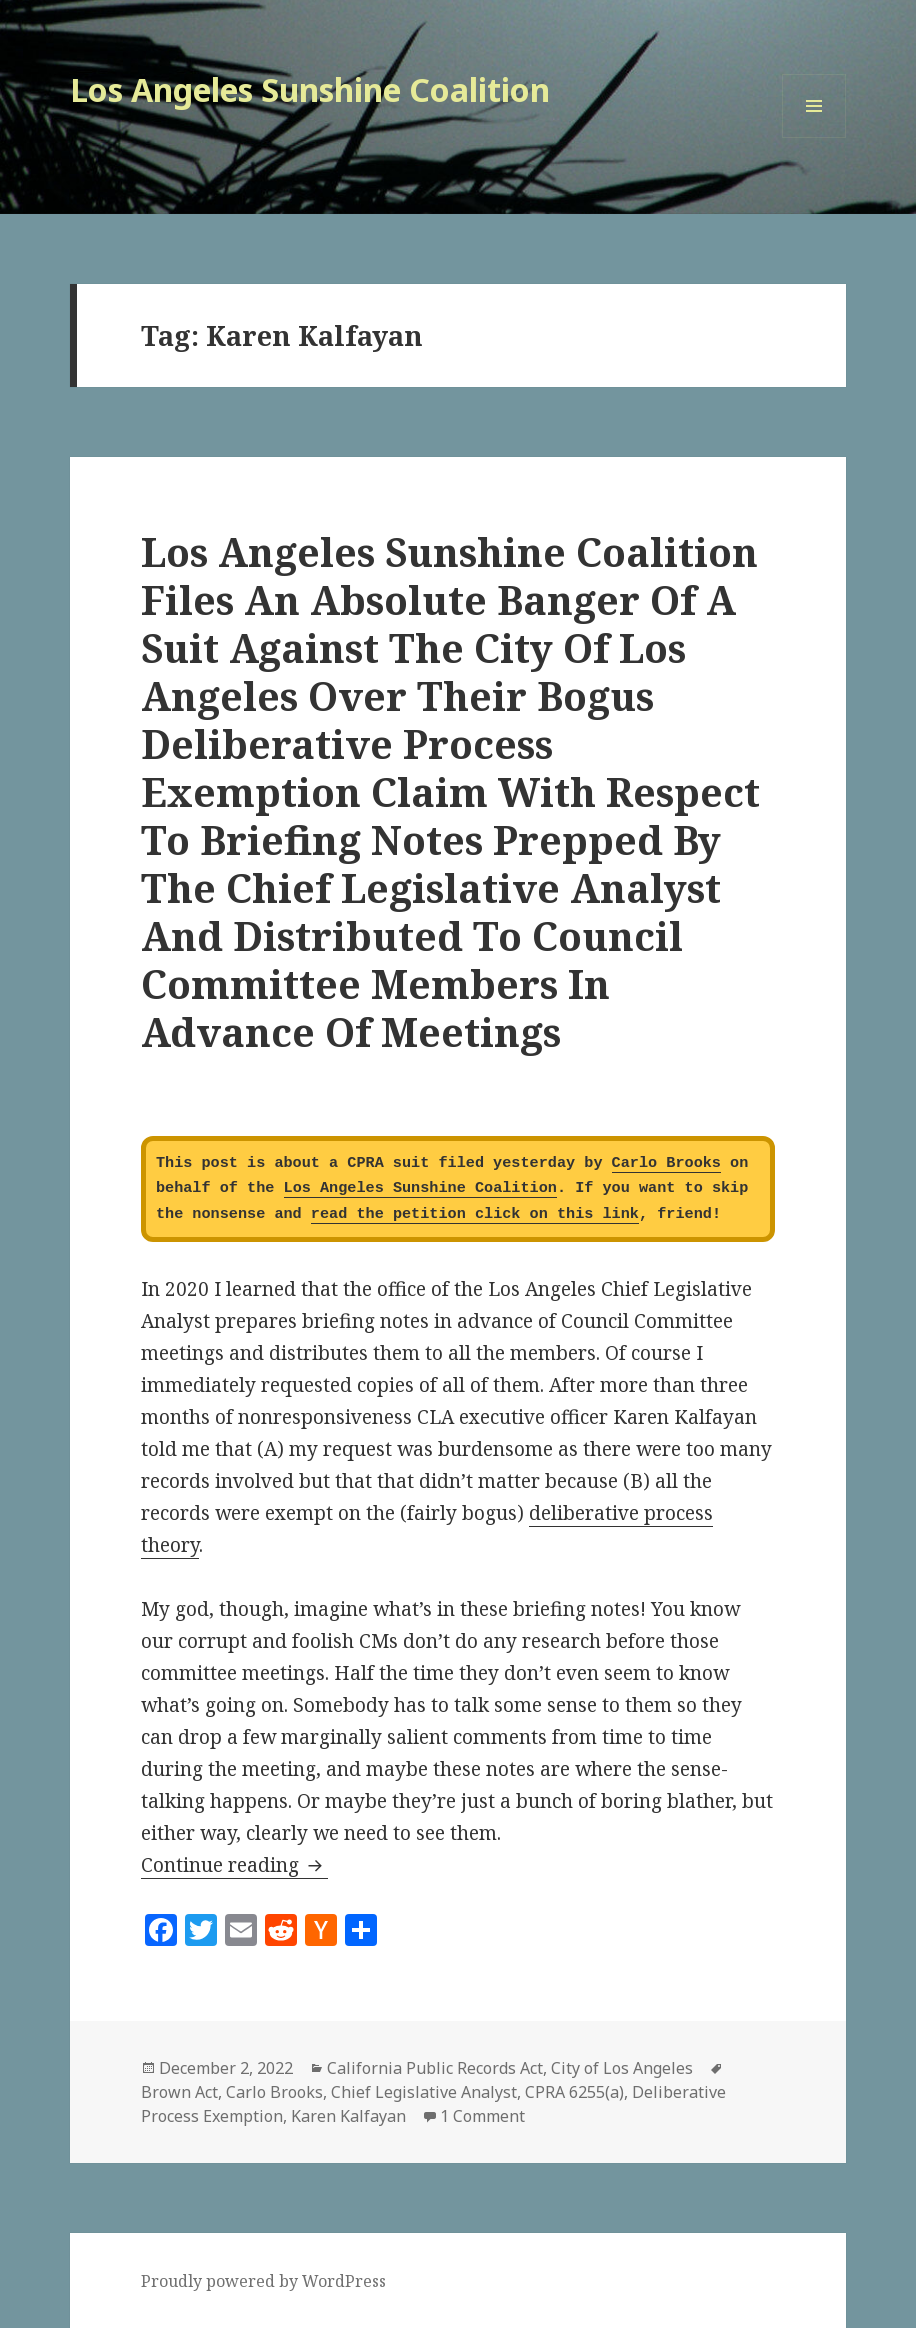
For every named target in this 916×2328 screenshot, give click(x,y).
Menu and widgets (814, 137)
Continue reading (234, 1865)
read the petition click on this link (475, 1214)
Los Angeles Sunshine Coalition (310, 89)
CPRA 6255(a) (574, 2092)
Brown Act (179, 2092)
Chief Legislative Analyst (424, 2092)
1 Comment (482, 2116)
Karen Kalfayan (348, 2116)
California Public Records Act (435, 2068)
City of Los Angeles (622, 2068)
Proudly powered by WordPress (263, 2281)
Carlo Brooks (666, 1163)
